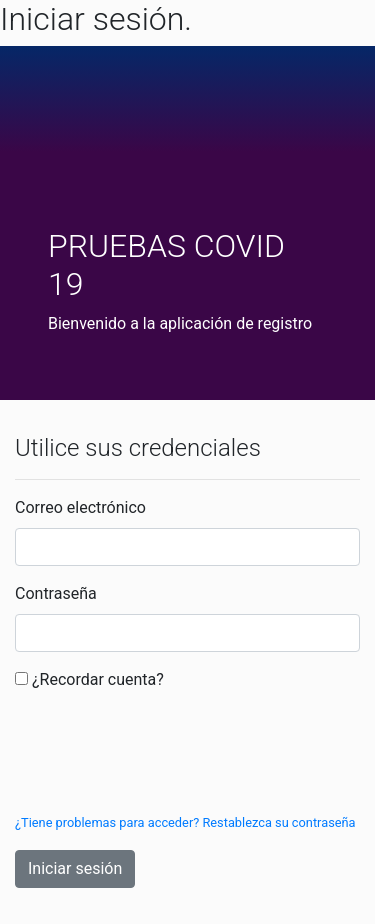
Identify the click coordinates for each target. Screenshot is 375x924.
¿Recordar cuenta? (98, 679)
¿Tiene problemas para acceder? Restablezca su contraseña (185, 822)
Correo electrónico (80, 507)
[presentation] (167, 755)
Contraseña (56, 593)
